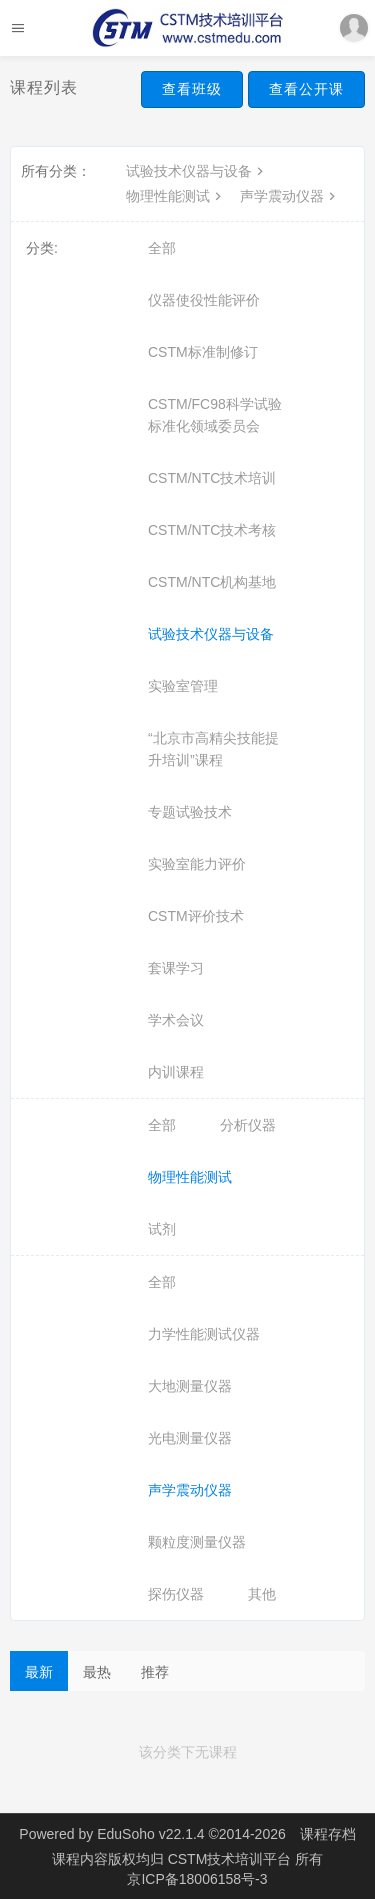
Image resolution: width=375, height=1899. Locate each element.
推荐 (155, 1672)
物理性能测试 (176, 196)
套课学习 (176, 968)
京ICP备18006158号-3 (197, 1879)
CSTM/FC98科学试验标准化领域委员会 (215, 415)
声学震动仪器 (290, 196)
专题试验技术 (190, 812)
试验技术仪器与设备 (197, 171)
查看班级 (192, 89)
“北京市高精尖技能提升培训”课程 (213, 749)
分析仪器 (248, 1125)
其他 (262, 1594)
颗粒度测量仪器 (197, 1542)
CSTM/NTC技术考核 (212, 530)
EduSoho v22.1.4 (150, 1834)
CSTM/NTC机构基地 (212, 582)
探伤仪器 (176, 1594)
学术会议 (176, 1020)
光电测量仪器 (190, 1438)
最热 (97, 1672)
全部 (162, 248)
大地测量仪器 (190, 1386)
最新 (39, 1672)
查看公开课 (306, 89)
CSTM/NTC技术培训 (212, 478)
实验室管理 (183, 686)
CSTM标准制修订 (203, 352)
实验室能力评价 (197, 864)
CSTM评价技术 (196, 916)
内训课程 (176, 1072)
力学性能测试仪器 (204, 1334)
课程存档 (328, 1834)
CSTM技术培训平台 (232, 1859)
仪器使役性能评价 (204, 300)
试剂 (162, 1229)
